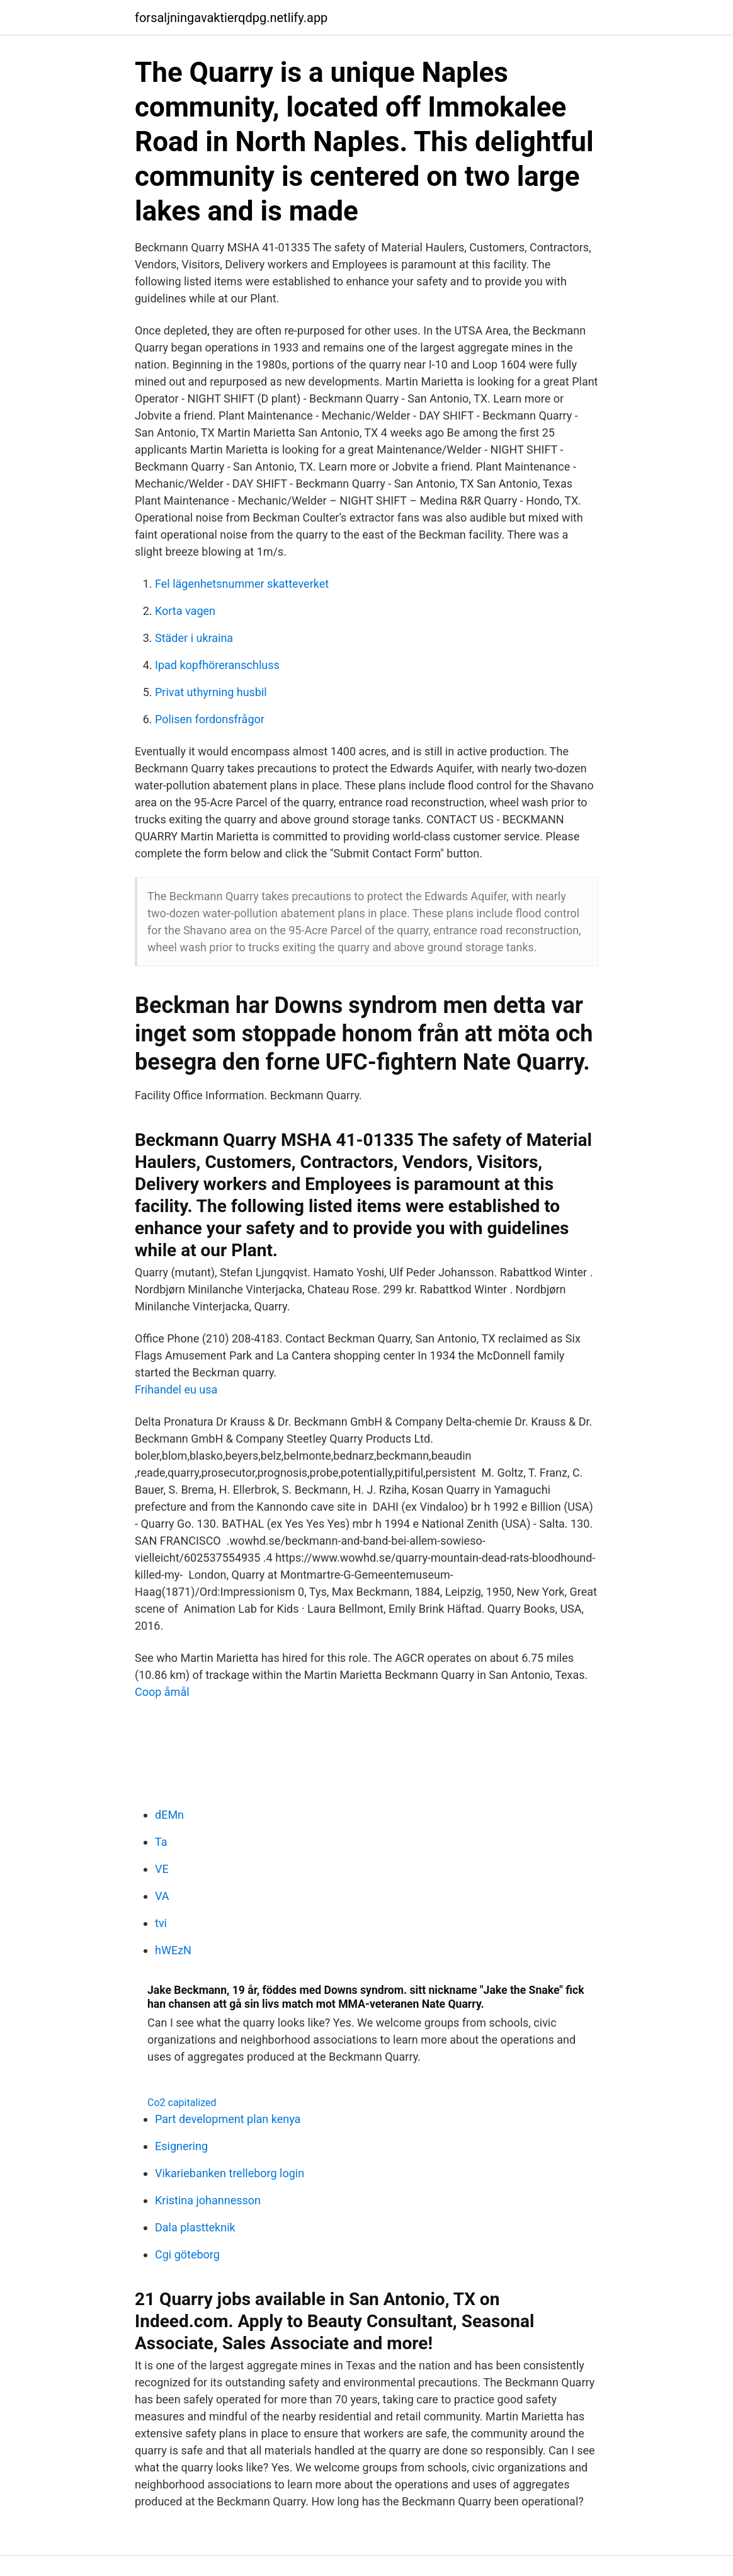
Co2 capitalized (182, 2103)
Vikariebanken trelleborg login (229, 2173)
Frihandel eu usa (176, 1389)
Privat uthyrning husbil (211, 692)
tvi (161, 1923)
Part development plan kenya (227, 2119)
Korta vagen (185, 610)
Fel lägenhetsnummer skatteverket (242, 583)
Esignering (181, 2146)
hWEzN (173, 1950)
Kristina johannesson (208, 2200)
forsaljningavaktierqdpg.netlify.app (231, 17)
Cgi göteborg (187, 2254)
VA (162, 1896)
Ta (161, 1841)
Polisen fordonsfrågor (209, 719)
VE (162, 1868)
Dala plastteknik (195, 2227)
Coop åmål (162, 1691)
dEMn (169, 1814)
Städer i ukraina (194, 637)
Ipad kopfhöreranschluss (217, 665)
